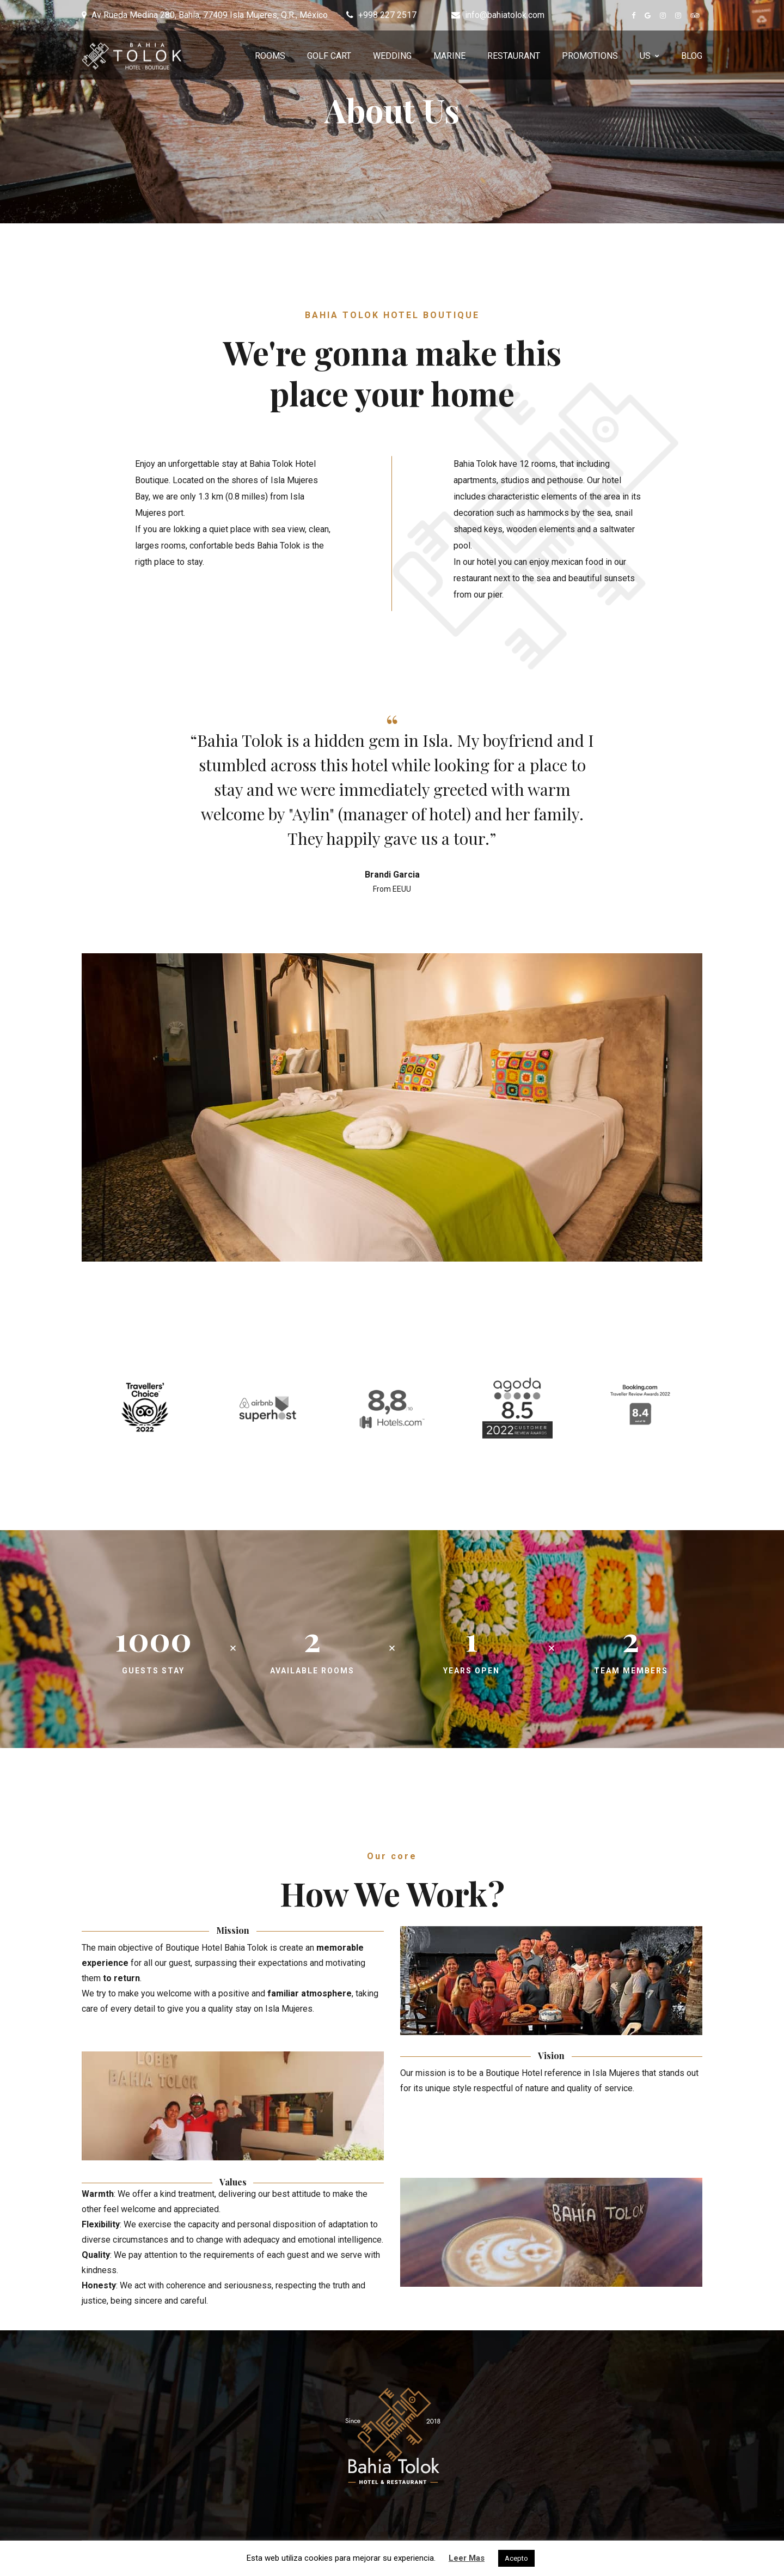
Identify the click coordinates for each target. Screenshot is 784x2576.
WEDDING (392, 56)
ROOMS (270, 56)
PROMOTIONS (590, 56)
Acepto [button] (516, 2558)
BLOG (691, 56)
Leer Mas (467, 2558)
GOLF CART (329, 56)
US (645, 56)
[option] (392, 805)
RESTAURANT (513, 56)
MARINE (449, 56)
